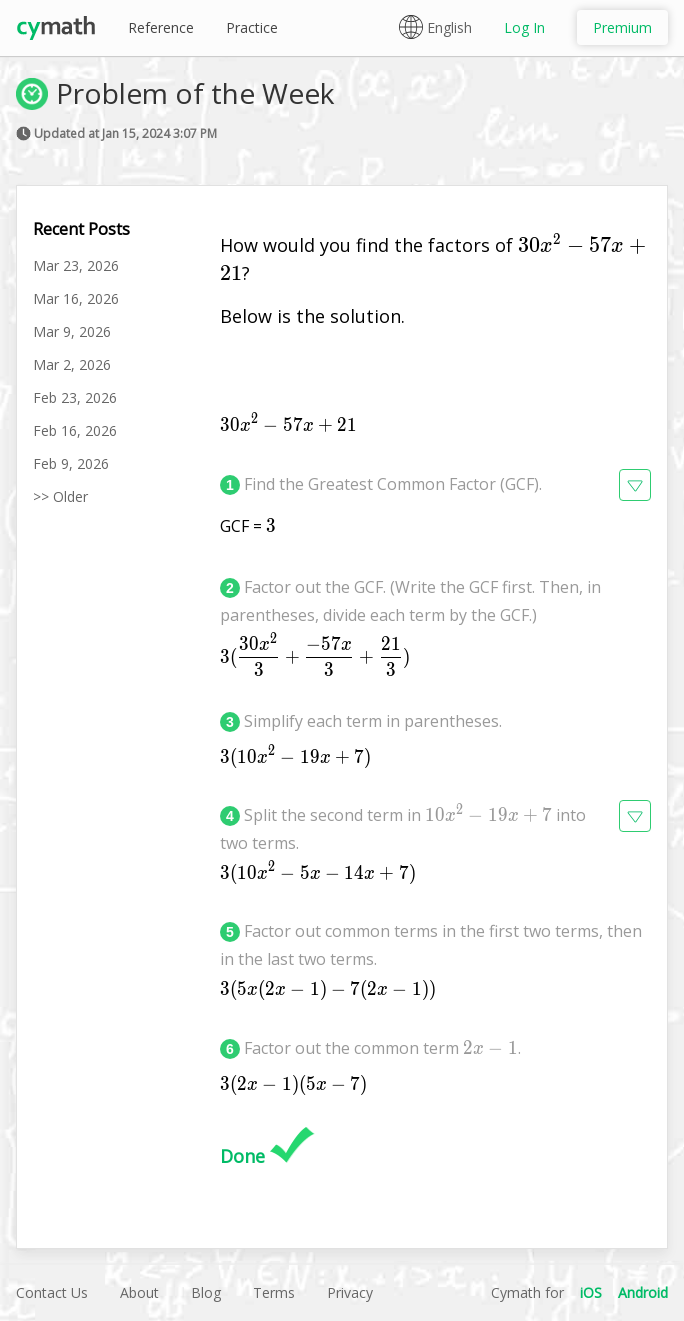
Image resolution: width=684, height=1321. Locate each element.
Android (643, 1292)
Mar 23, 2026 (76, 265)
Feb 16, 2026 (75, 430)
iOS (591, 1292)
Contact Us (52, 1292)
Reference (161, 27)
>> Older (60, 496)
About (139, 1292)
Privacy (350, 1292)
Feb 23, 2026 (75, 397)
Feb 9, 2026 (71, 463)
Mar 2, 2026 (72, 364)
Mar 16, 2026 (76, 298)
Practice (252, 27)
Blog (206, 1292)
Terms (274, 1292)
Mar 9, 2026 (72, 331)
